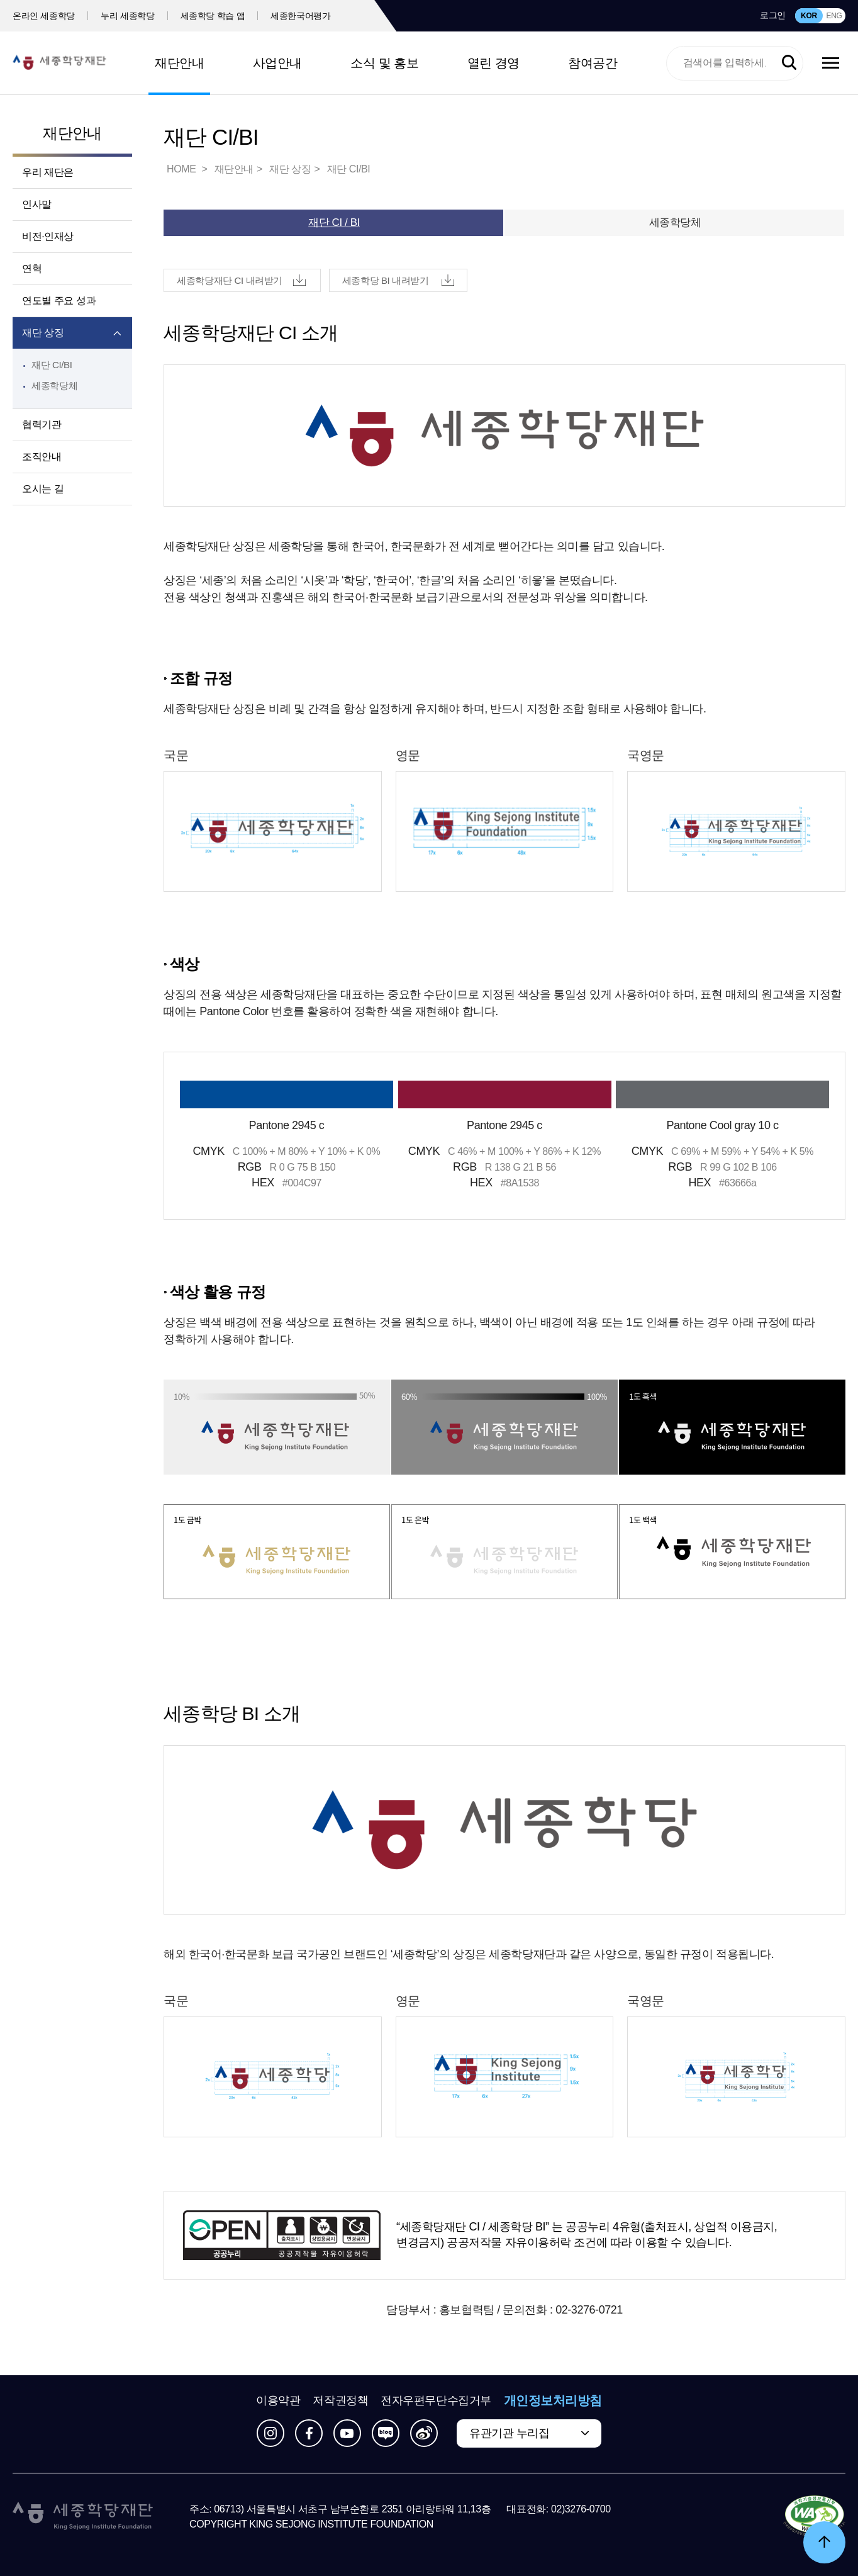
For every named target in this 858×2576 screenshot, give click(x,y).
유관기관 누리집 (509, 2433)
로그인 (773, 15)
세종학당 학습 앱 (213, 16)
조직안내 (41, 456)
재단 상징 (43, 332)
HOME (182, 169)
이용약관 (278, 2400)
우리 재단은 (48, 172)
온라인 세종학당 (44, 16)
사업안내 (277, 63)
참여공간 (592, 63)
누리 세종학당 (127, 16)
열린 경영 (493, 63)
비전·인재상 (48, 236)
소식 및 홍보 (384, 63)
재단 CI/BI (51, 364)
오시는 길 (43, 488)
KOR (809, 15)
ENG (834, 15)
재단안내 (179, 63)
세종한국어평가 (300, 16)
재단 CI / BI (334, 222)
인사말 (37, 204)
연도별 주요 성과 (59, 300)
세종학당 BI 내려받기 (385, 280)
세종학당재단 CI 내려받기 (229, 280)
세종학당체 (54, 385)
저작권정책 (340, 2400)
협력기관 (41, 424)
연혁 (32, 268)
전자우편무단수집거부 (436, 2400)
